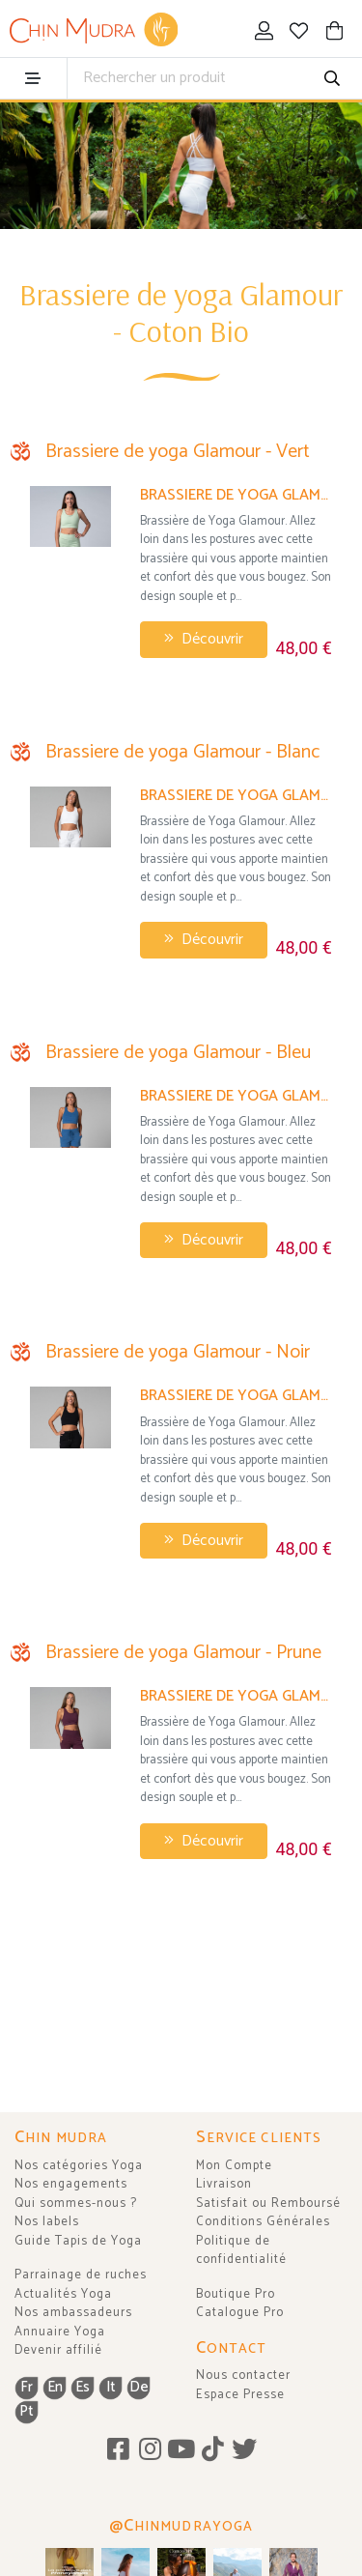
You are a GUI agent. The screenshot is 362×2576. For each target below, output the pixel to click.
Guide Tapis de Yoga (78, 2241)
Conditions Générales (263, 2222)
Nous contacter (243, 2375)
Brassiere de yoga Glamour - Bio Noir (236, 1396)
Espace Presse (240, 2395)
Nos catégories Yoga (78, 2166)
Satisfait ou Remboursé (268, 2203)
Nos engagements (70, 2184)
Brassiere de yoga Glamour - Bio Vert (236, 495)
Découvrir (203, 639)
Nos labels (46, 2222)
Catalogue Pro (240, 2313)
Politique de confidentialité (241, 2251)
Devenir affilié (58, 2350)
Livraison (224, 2184)
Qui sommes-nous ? (75, 2203)
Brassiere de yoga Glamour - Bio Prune (236, 1696)
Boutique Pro (235, 2294)
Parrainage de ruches (80, 2275)
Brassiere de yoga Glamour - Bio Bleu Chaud (236, 1096)
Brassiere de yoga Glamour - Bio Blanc (236, 796)
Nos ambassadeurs (73, 2313)
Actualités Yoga (63, 2294)
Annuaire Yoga (59, 2332)
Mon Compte (234, 2166)
